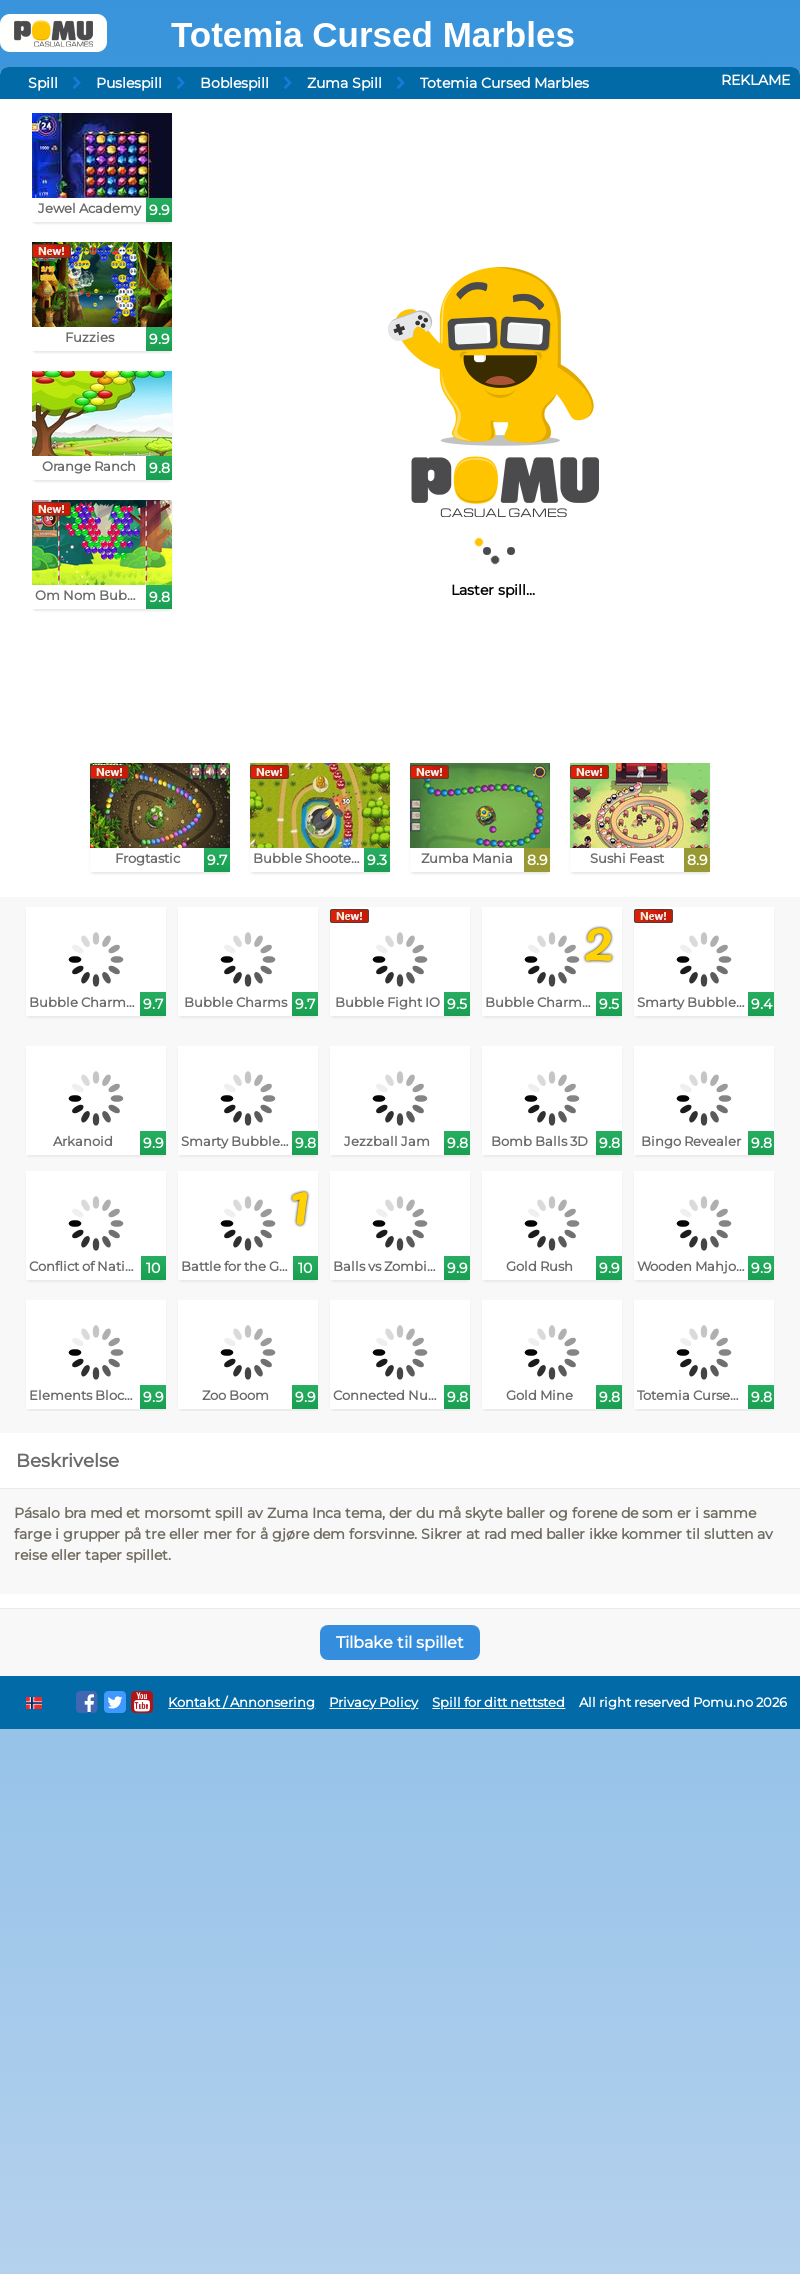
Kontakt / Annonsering (241, 1702)
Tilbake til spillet (400, 1642)
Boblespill (234, 83)
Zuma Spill (344, 83)
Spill (43, 83)
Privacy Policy (373, 1702)
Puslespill (129, 83)
